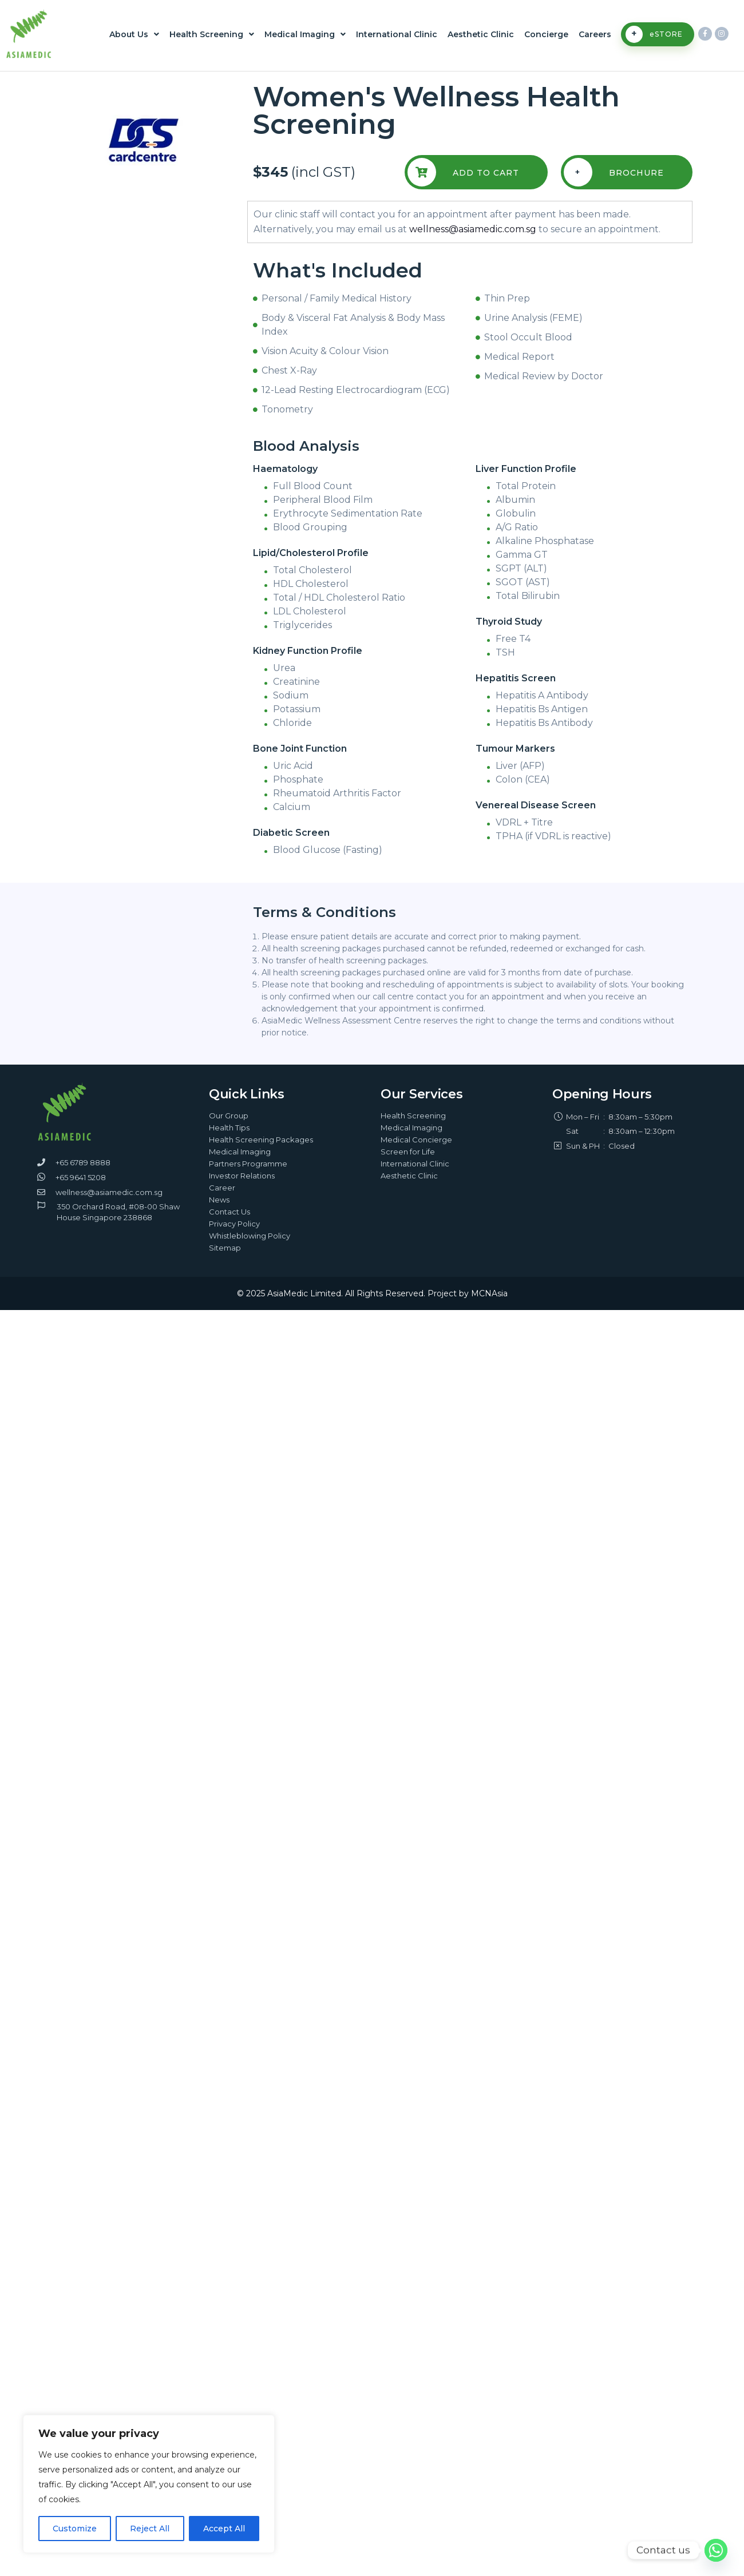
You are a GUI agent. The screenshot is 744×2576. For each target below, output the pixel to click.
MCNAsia (489, 1293)
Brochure (614, 172)
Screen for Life (408, 1151)
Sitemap (225, 1247)
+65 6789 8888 (83, 1162)
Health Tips (229, 1127)
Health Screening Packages (261, 1139)
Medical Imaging (305, 34)
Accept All (224, 2528)
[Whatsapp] (716, 2550)
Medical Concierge (416, 1139)
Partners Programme (248, 1163)
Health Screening (211, 34)
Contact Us (229, 1211)
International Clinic (396, 34)
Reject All (149, 2528)
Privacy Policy (234, 1223)
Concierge (546, 34)
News (219, 1199)
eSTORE (654, 34)
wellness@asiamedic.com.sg (472, 229)
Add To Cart (463, 172)
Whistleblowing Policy (249, 1235)
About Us (134, 34)
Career (222, 1187)
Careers (595, 34)
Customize (75, 2528)
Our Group (228, 1115)
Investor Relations (242, 1175)
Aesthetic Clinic (481, 34)
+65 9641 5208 (81, 1177)
